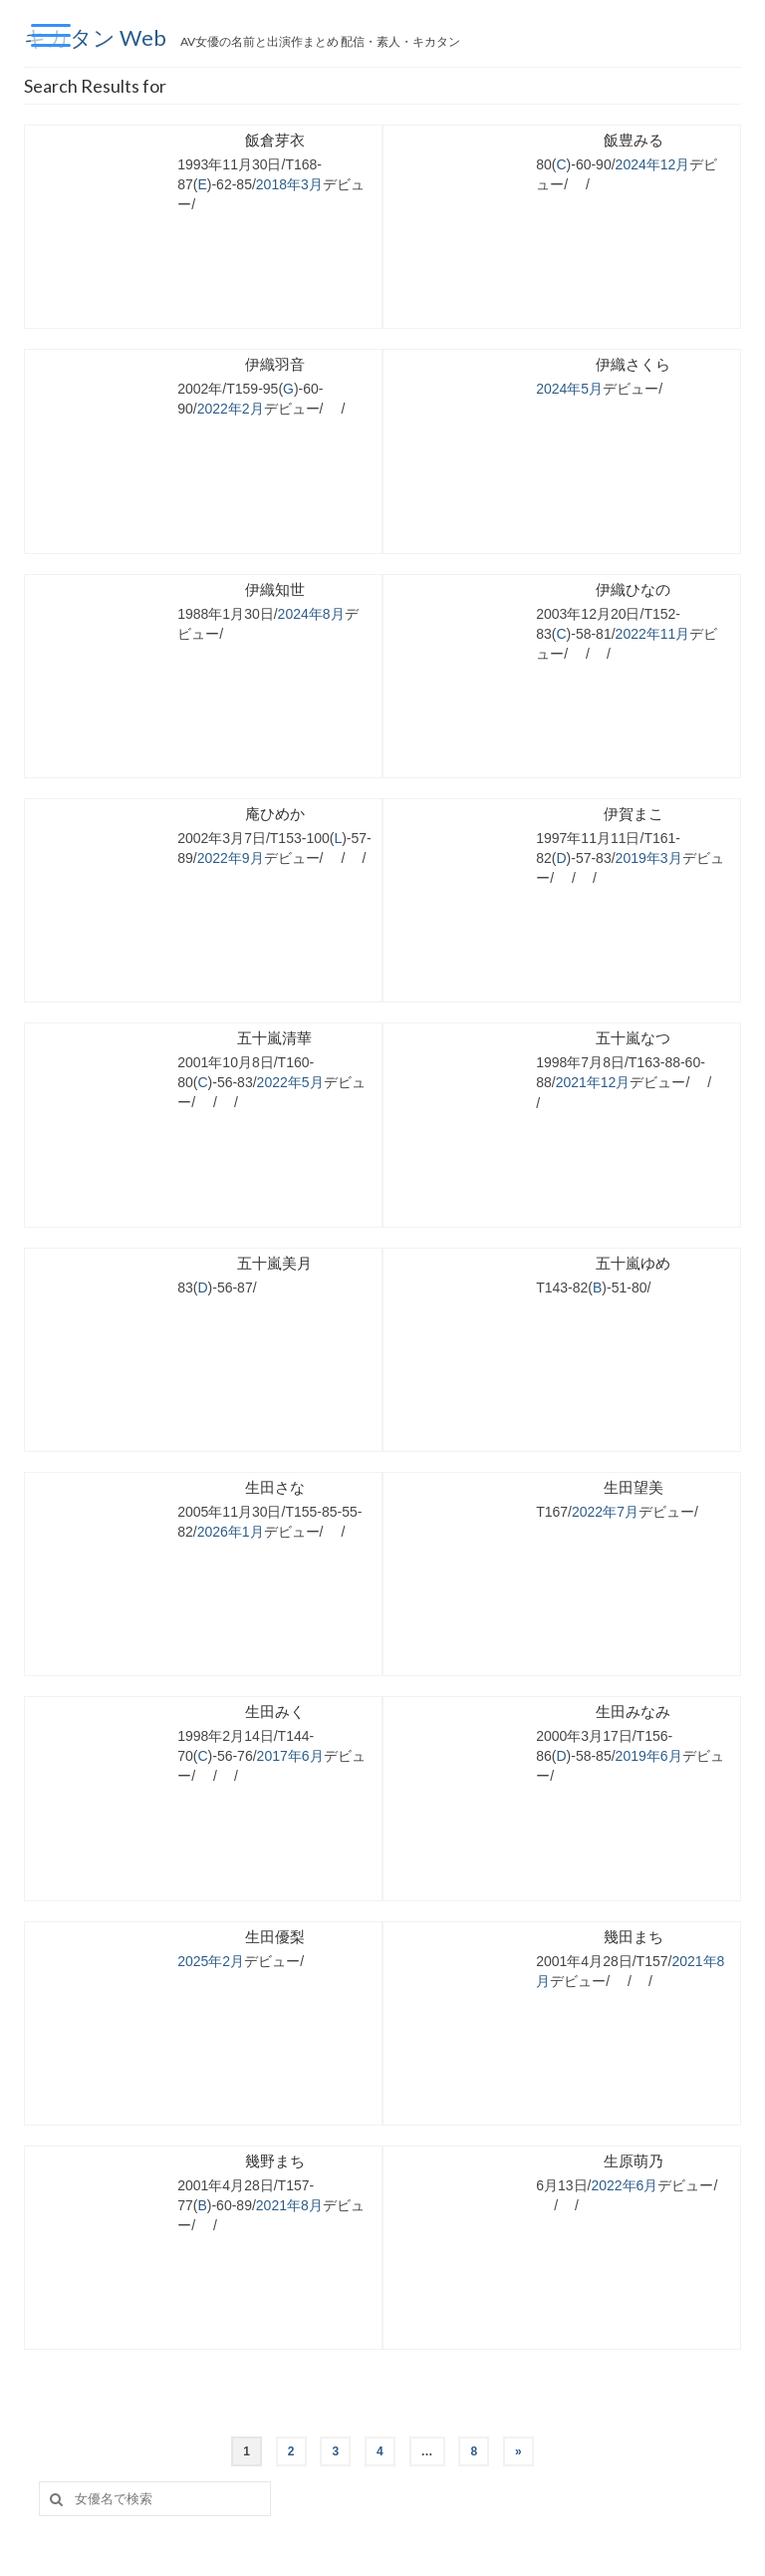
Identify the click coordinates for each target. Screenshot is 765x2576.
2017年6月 (290, 1756)
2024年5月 (569, 389)
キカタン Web (97, 37)
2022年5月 (290, 1082)
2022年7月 (605, 1512)
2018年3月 (289, 184)
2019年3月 (649, 858)
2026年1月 (230, 1532)
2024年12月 (653, 164)
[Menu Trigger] (51, 35)
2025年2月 (210, 1961)
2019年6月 (649, 1756)
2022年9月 (230, 858)
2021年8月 (289, 2205)
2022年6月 (624, 2185)
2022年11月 (653, 634)
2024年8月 (311, 614)
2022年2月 (230, 409)
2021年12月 (593, 1082)
